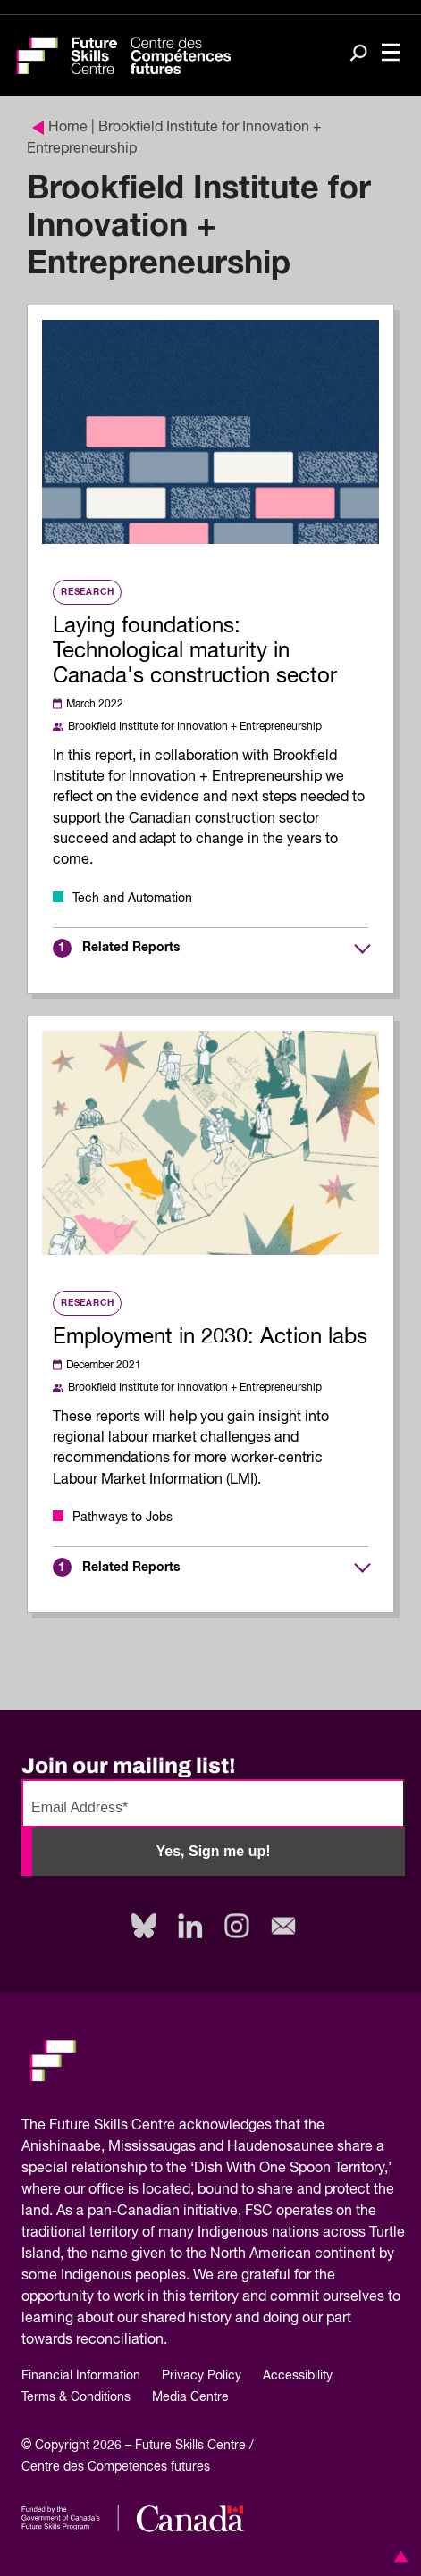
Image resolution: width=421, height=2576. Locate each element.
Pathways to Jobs (122, 1517)
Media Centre (190, 2397)
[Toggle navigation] (390, 54)
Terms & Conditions (76, 2397)
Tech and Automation (132, 898)
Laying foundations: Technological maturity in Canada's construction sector (195, 651)
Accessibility (298, 2376)
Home (60, 128)
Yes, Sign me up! (213, 1851)
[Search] (358, 54)
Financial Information (80, 2376)
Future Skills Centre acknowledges (160, 2126)
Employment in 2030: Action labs (210, 1337)
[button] (398, 2556)
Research (87, 592)
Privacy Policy (201, 2376)
